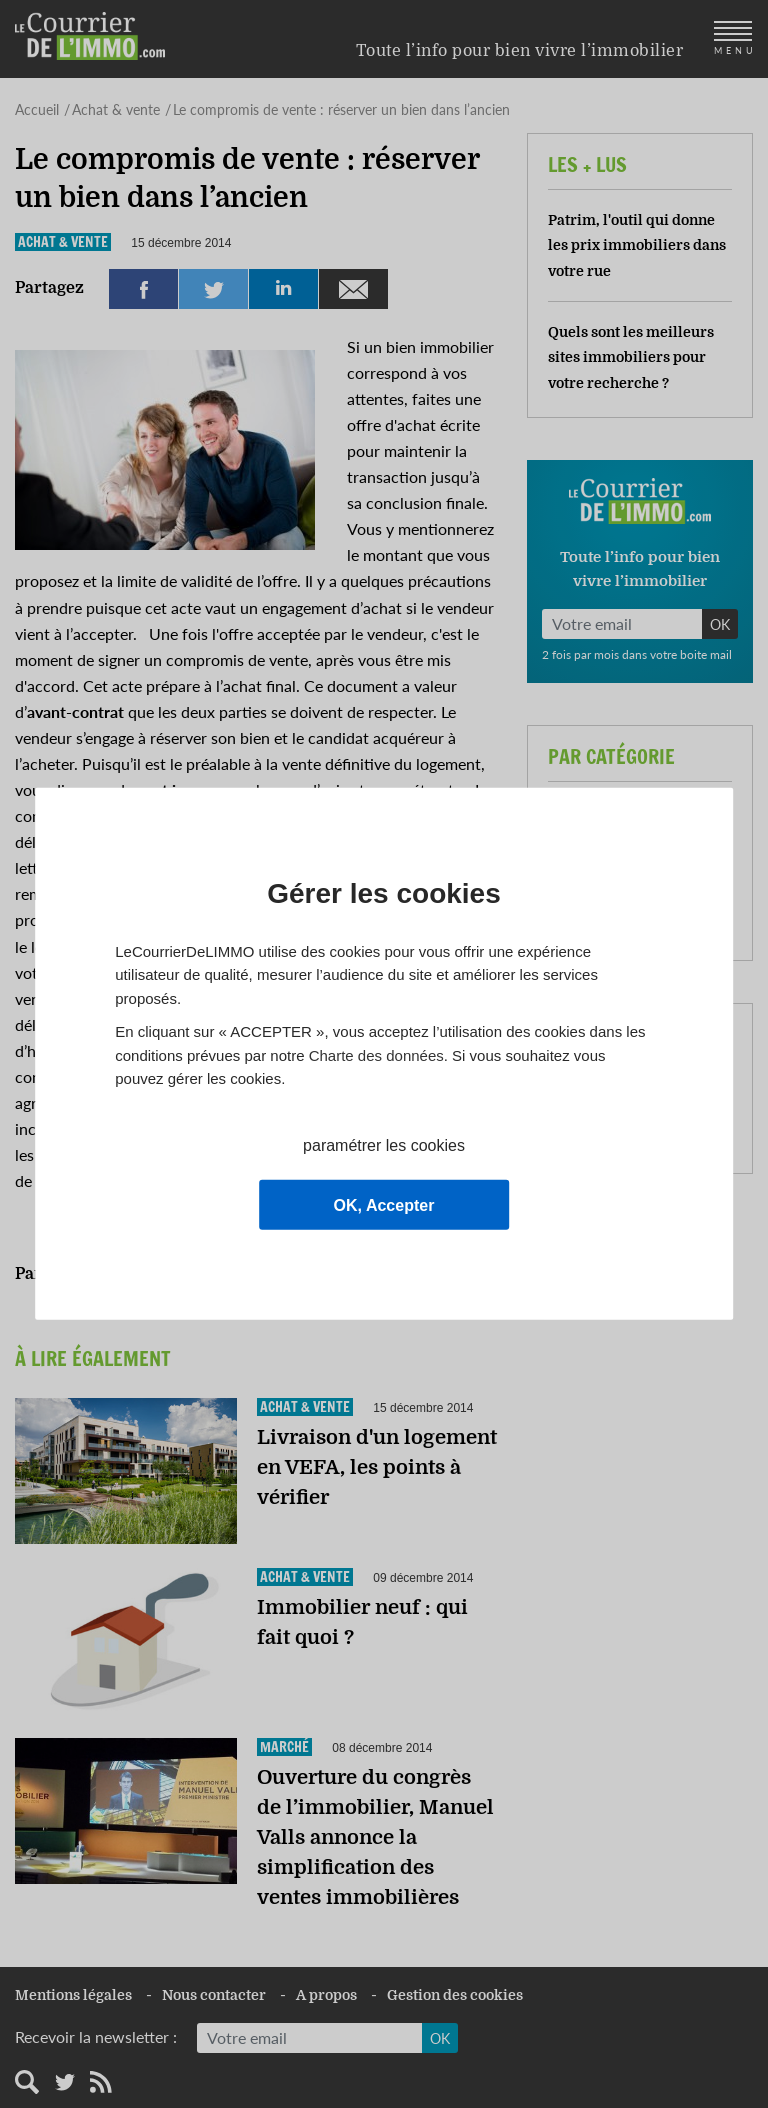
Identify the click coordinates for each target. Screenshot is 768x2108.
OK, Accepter (384, 1205)
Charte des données (376, 1054)
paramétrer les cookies (384, 1145)
